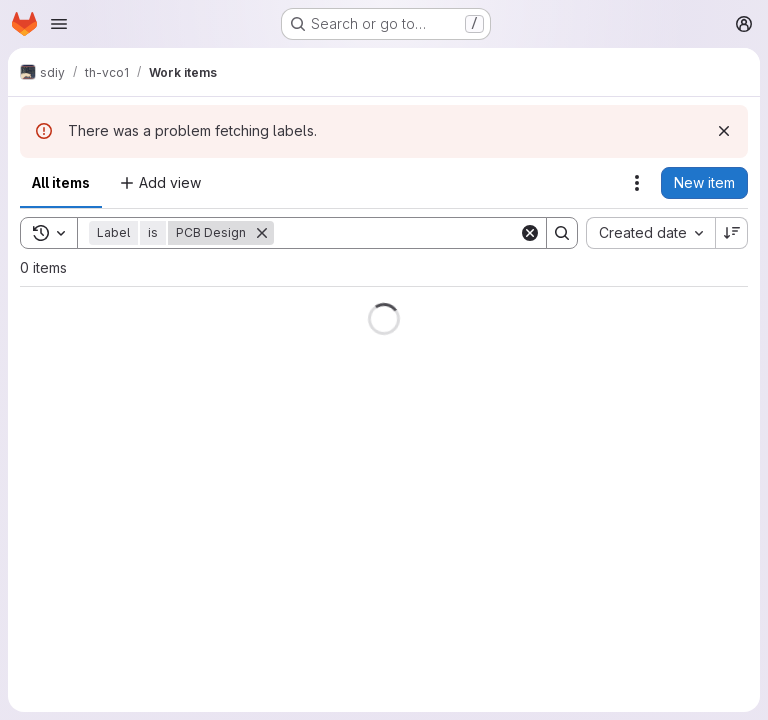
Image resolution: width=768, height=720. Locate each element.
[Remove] (262, 233)
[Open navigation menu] (59, 24)
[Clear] (530, 233)
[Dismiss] (724, 131)
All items (61, 182)
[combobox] (650, 233)
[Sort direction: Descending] (732, 233)
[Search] (398, 233)
